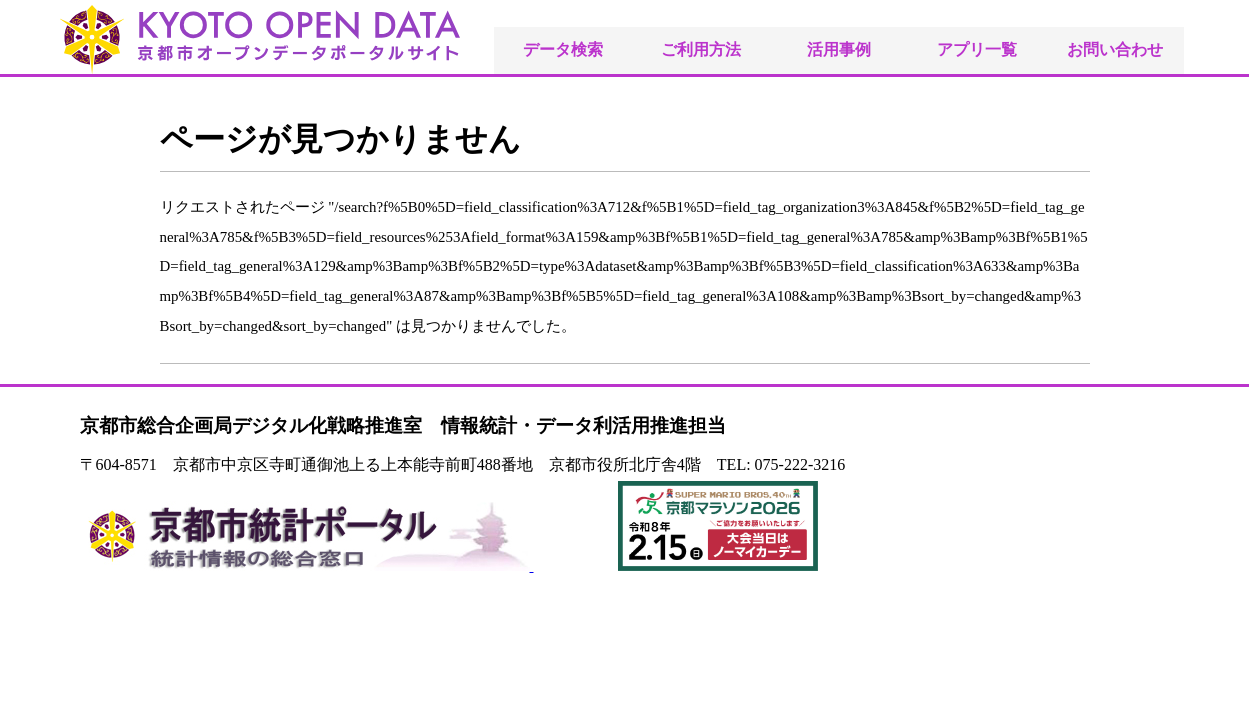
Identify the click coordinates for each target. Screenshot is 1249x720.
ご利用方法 (701, 49)
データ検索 (563, 49)
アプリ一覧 (977, 49)
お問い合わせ (1115, 49)
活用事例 (839, 49)
